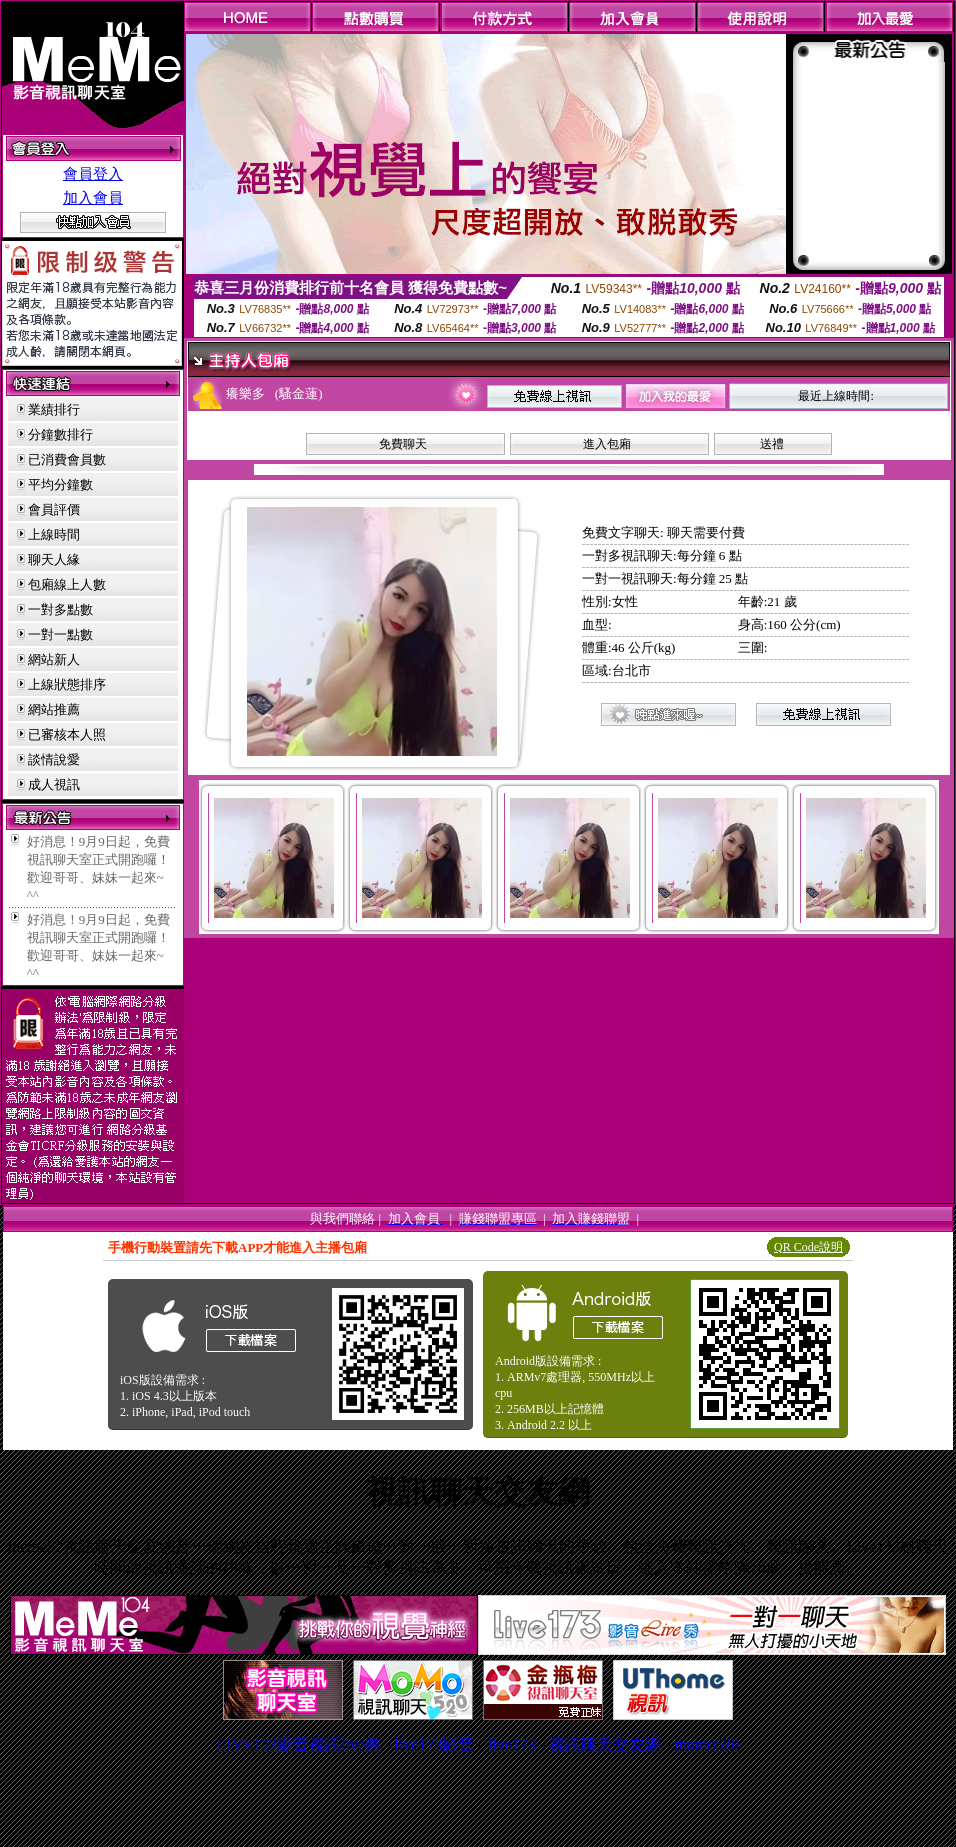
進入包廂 (607, 444)
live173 (512, 1744)
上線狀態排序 (67, 684)
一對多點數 (60, 609)
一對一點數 (60, 634)
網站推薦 (54, 709)
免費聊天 (403, 444)
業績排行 (54, 409)
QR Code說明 (808, 1247)
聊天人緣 (54, 559)
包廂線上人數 (67, 584)
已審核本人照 (67, 734)
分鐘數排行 (60, 434)
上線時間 (54, 534)
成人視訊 (54, 784)
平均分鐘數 (60, 484)
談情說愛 (54, 759)
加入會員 (93, 198)
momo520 (706, 1744)
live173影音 (434, 1744)
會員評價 (54, 509)
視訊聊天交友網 (605, 1744)
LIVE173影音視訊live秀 (299, 1744)
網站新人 (54, 659)
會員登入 (93, 174)
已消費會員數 (67, 459)
